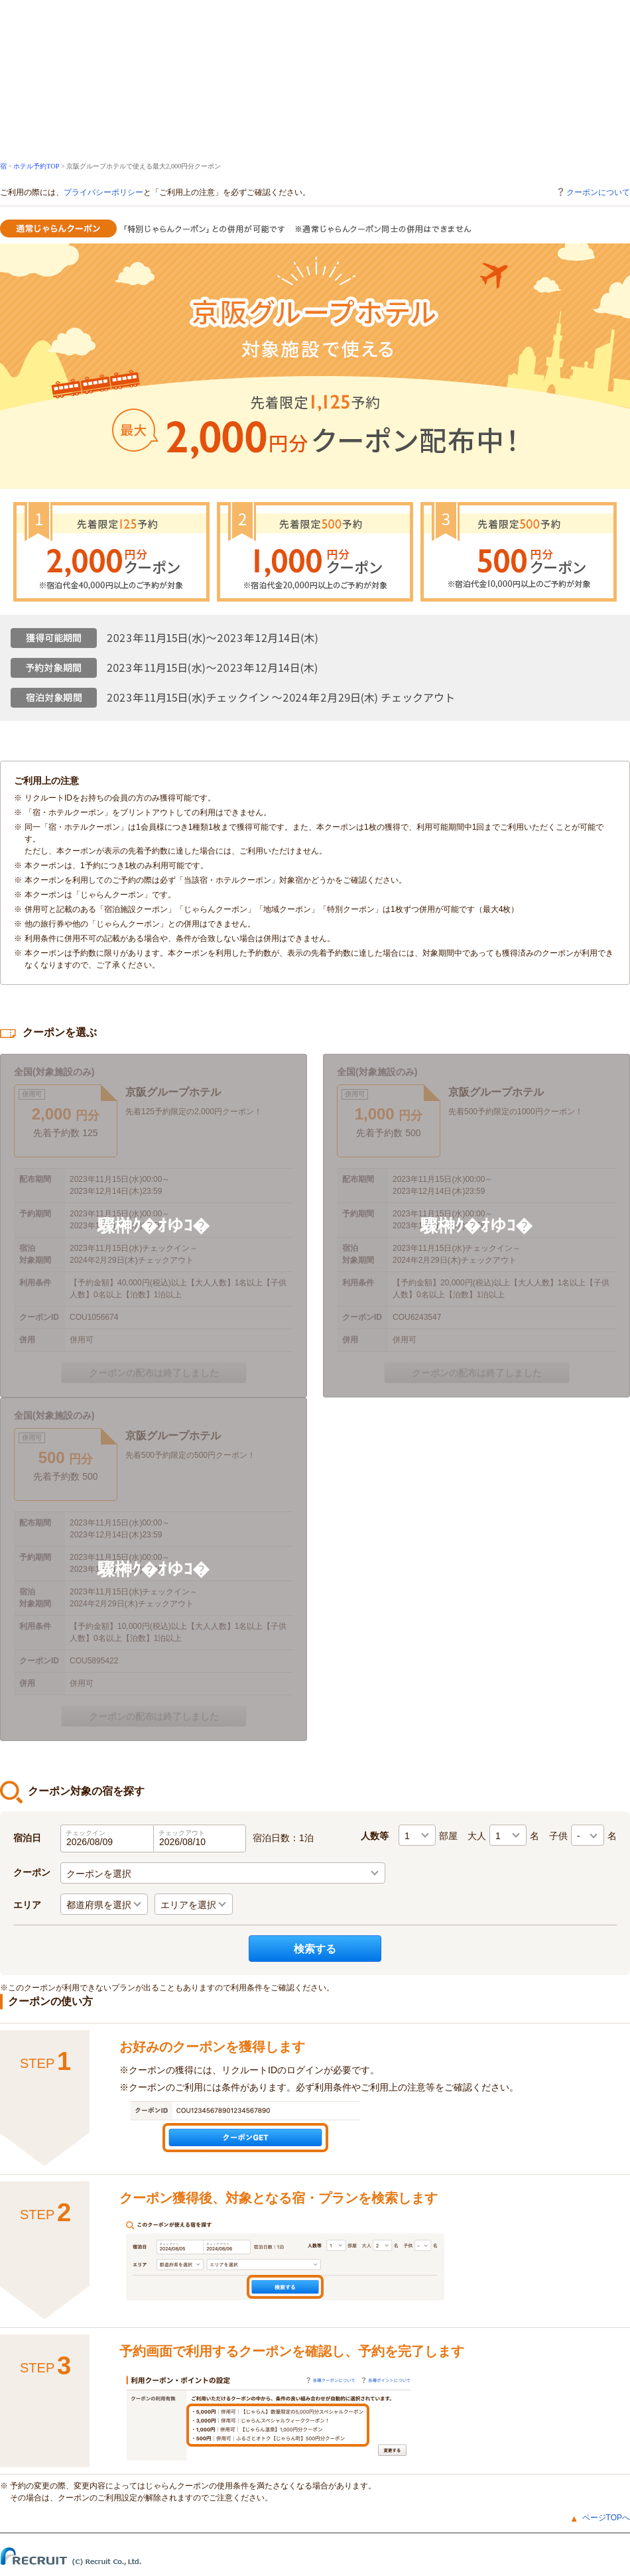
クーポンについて (593, 192)
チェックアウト (181, 1832)
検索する (315, 1949)
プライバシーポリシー (103, 192)
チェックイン (85, 1832)
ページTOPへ (606, 2517)
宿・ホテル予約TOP (29, 166)
